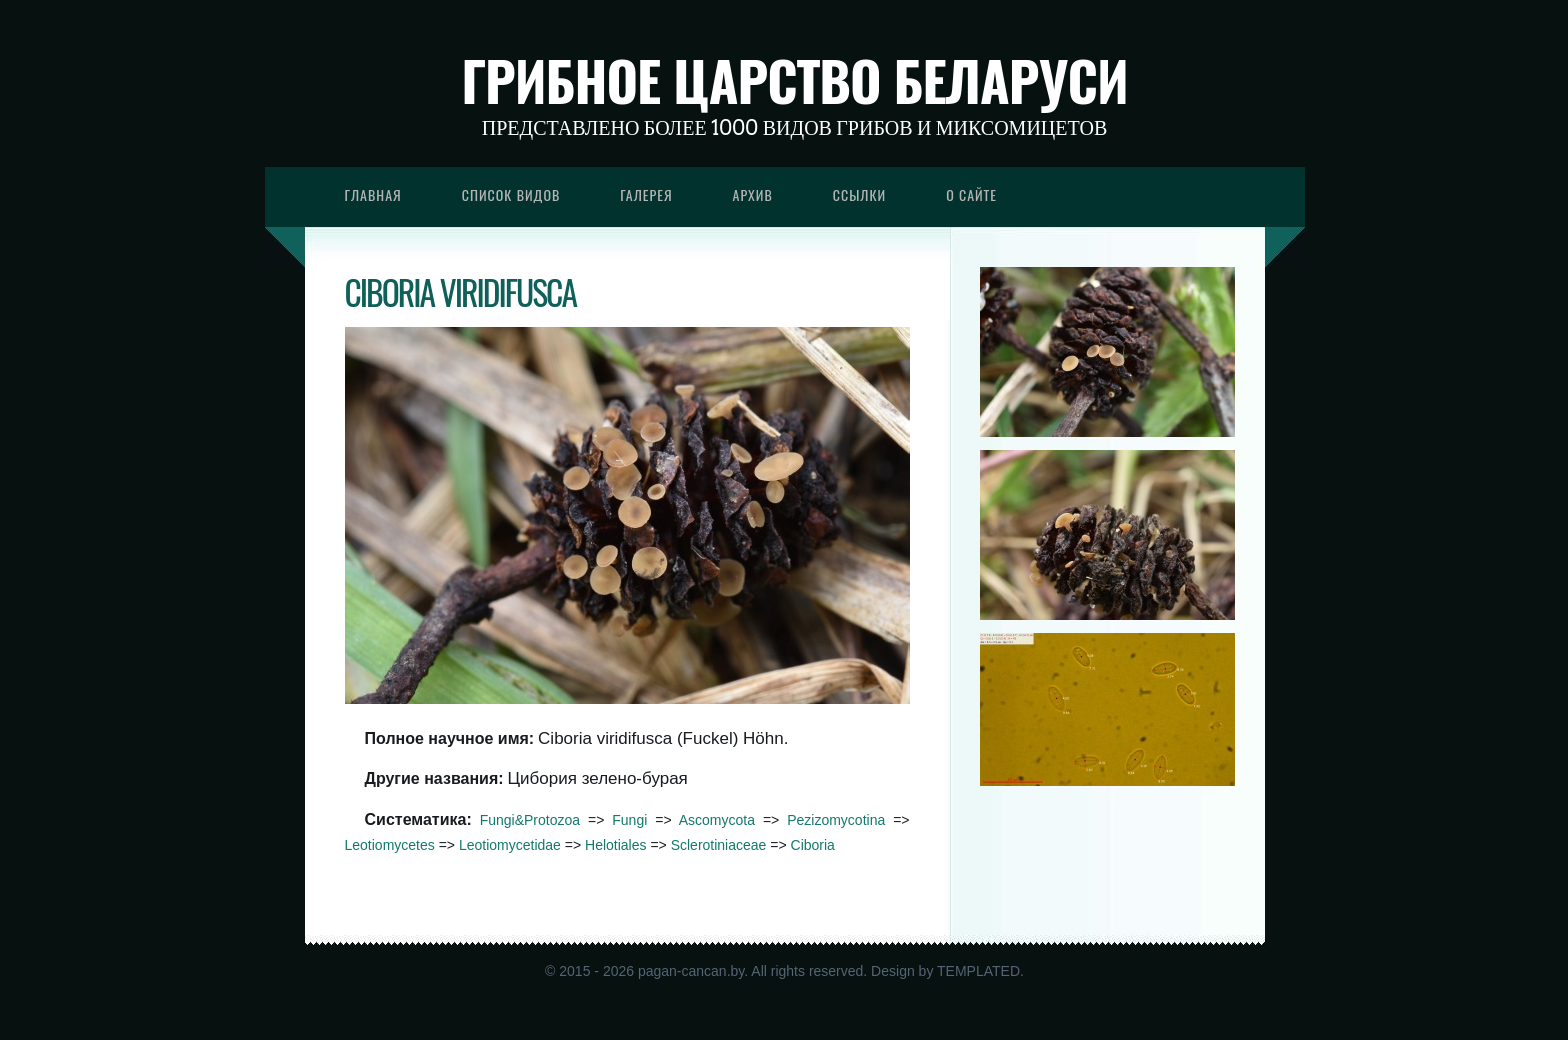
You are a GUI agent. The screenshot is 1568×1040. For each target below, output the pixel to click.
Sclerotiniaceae (719, 845)
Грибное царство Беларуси (794, 80)
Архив (753, 194)
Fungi (629, 820)
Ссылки (860, 194)
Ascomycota (717, 820)
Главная (373, 194)
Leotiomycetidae (510, 845)
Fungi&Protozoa (530, 820)
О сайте (971, 194)
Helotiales (615, 845)
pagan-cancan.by (691, 971)
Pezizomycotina (836, 820)
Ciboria (813, 845)
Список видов (511, 194)
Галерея (646, 194)
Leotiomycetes (390, 845)
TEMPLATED (978, 971)
